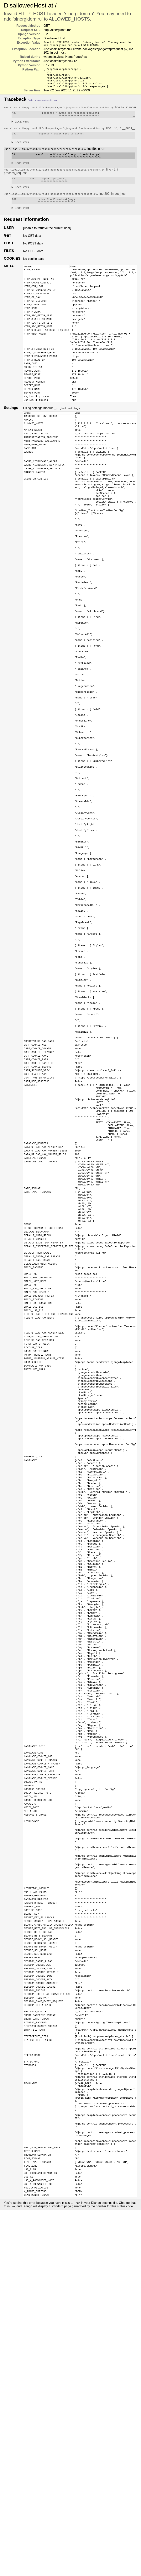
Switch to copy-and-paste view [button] (42, 105)
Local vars (22, 127)
